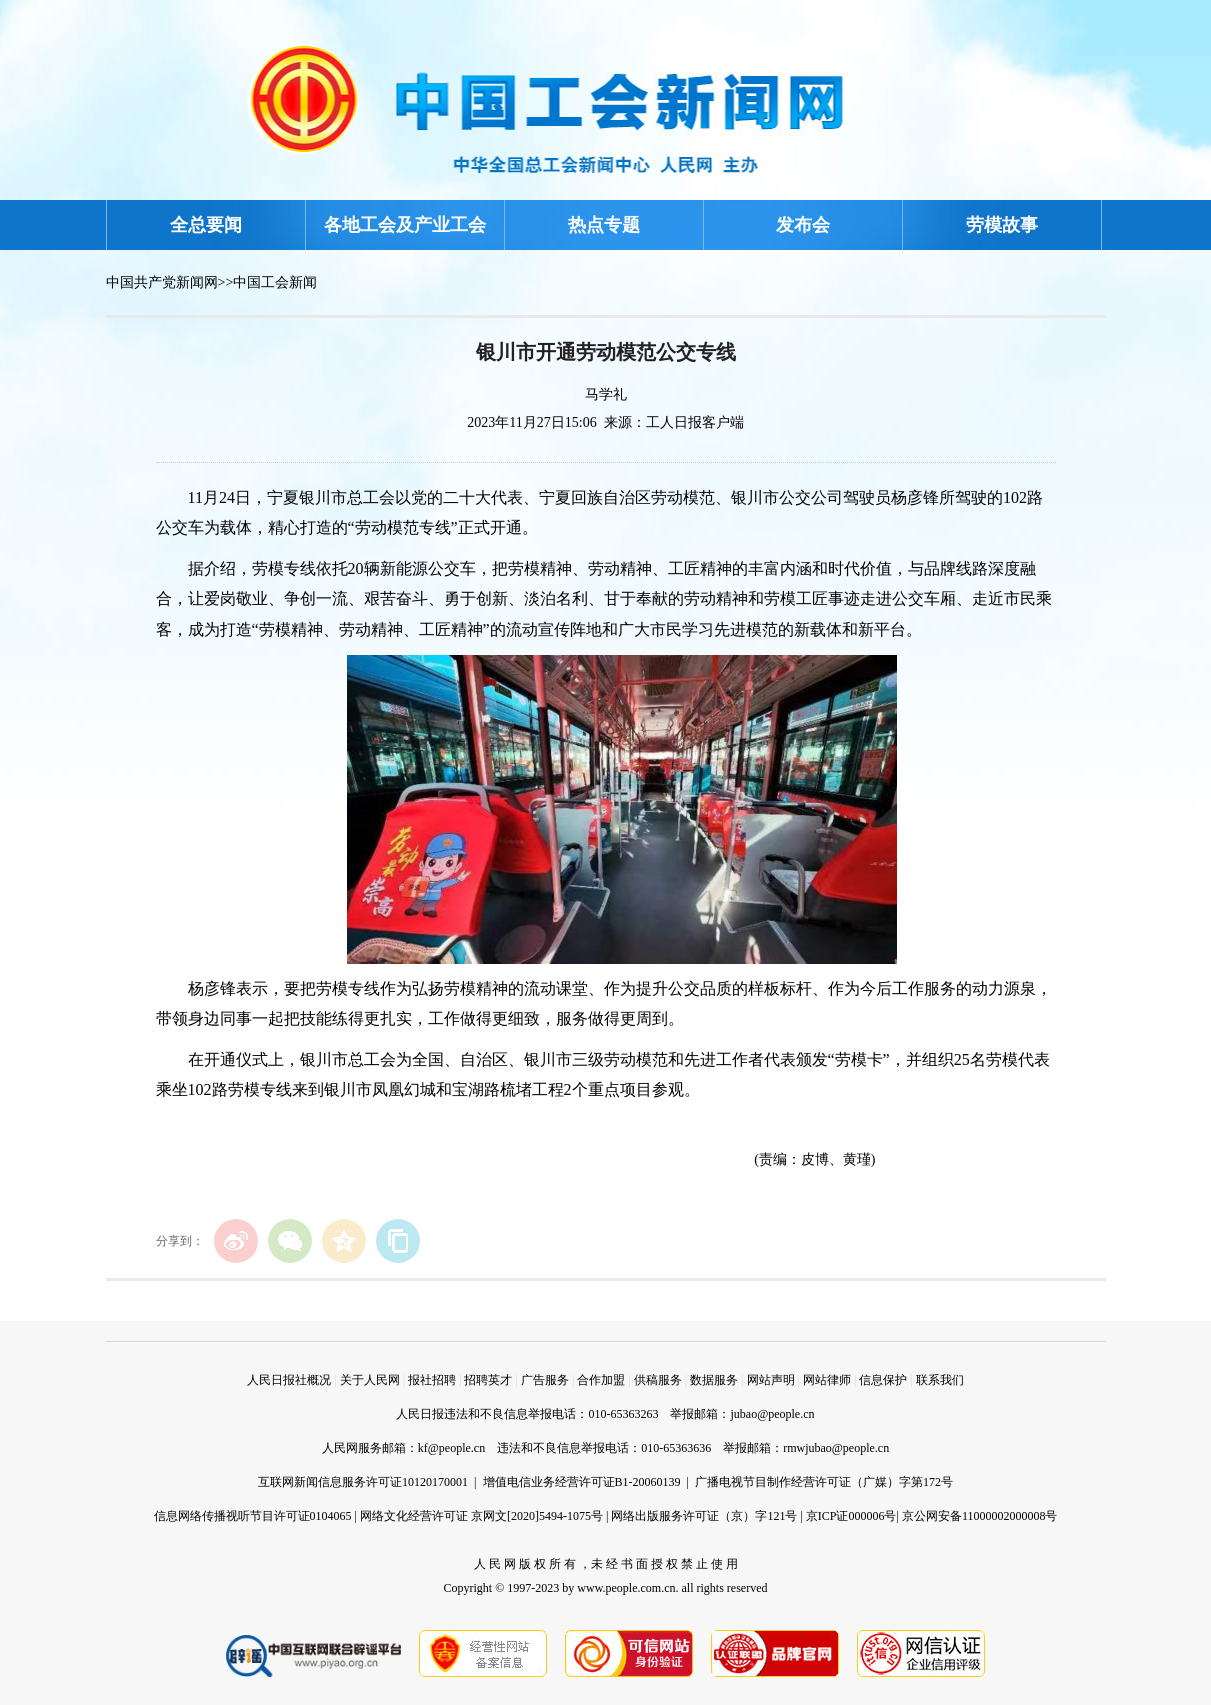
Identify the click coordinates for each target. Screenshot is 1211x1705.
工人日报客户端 (695, 422)
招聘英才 (488, 1380)
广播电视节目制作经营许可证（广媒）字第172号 (824, 1482)
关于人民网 (370, 1380)
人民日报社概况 (289, 1380)
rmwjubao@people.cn (836, 1448)
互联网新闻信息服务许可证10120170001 (363, 1482)
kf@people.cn (451, 1448)
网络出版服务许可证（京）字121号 (704, 1516)
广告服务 (545, 1380)
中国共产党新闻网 (162, 282)
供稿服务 (658, 1380)
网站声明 (771, 1380)
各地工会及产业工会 (405, 225)
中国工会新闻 (275, 282)
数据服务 (714, 1380)
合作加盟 (601, 1380)
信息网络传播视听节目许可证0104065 (253, 1516)
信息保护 (883, 1380)
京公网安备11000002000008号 (980, 1516)
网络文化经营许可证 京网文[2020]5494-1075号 (481, 1516)
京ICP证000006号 (851, 1516)
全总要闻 (206, 225)
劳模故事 (1002, 225)
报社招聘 (432, 1380)
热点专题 (604, 225)
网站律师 (827, 1380)
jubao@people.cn (772, 1414)
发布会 (803, 225)
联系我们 (940, 1380)
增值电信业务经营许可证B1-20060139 (582, 1482)
